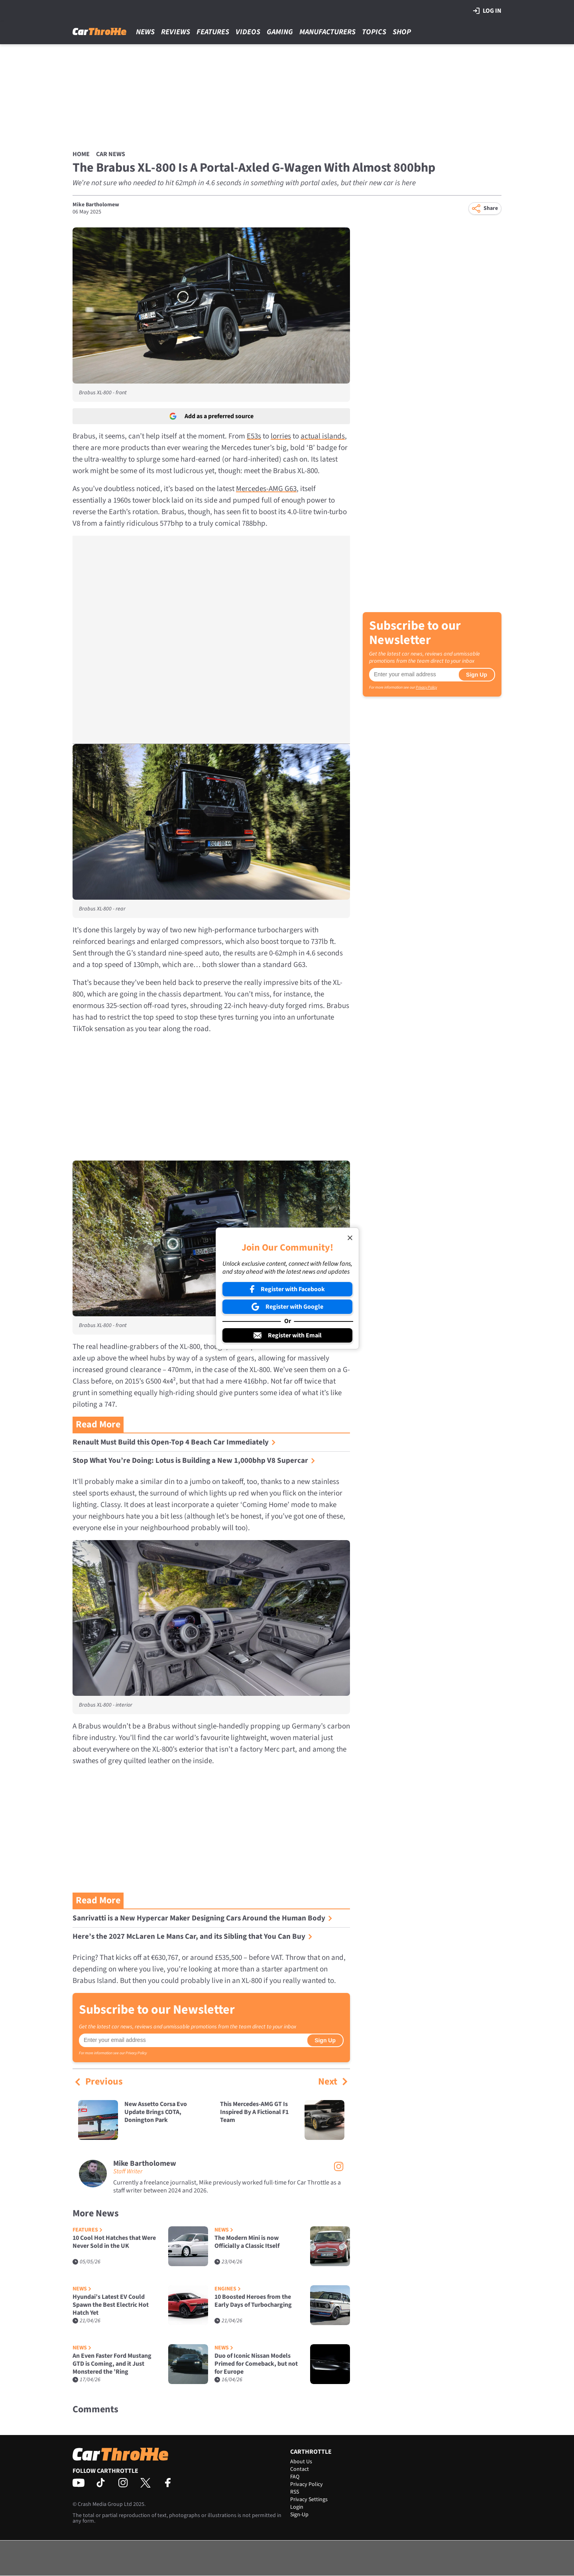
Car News (110, 154)
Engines (227, 2289)
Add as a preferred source (211, 416)
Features (213, 32)
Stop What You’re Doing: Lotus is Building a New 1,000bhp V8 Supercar (194, 1460)
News (145, 32)
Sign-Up (299, 2514)
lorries (281, 436)
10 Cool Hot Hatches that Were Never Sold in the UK (114, 2242)
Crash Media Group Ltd (105, 2504)
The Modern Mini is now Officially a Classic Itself (246, 2242)
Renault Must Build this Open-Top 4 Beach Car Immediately (174, 1442)
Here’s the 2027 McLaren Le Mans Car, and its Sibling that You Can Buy (193, 1936)
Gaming (280, 32)
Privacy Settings (309, 2499)
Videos (248, 32)
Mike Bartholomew (96, 205)
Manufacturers (327, 32)
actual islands (323, 436)
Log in (487, 10)
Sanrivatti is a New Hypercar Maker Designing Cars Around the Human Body (202, 1918)
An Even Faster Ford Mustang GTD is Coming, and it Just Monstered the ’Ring (112, 2364)
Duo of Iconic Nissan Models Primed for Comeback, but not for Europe (256, 2364)
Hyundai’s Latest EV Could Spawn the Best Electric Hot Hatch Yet (111, 2305)
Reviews (175, 32)
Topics (374, 32)
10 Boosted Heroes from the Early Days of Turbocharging (253, 2301)
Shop (402, 32)
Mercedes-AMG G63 (266, 488)
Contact (299, 2469)
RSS (294, 2492)
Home (81, 154)
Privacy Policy (136, 2053)
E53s (254, 436)
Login (296, 2507)
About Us (301, 2461)
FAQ (294, 2477)
